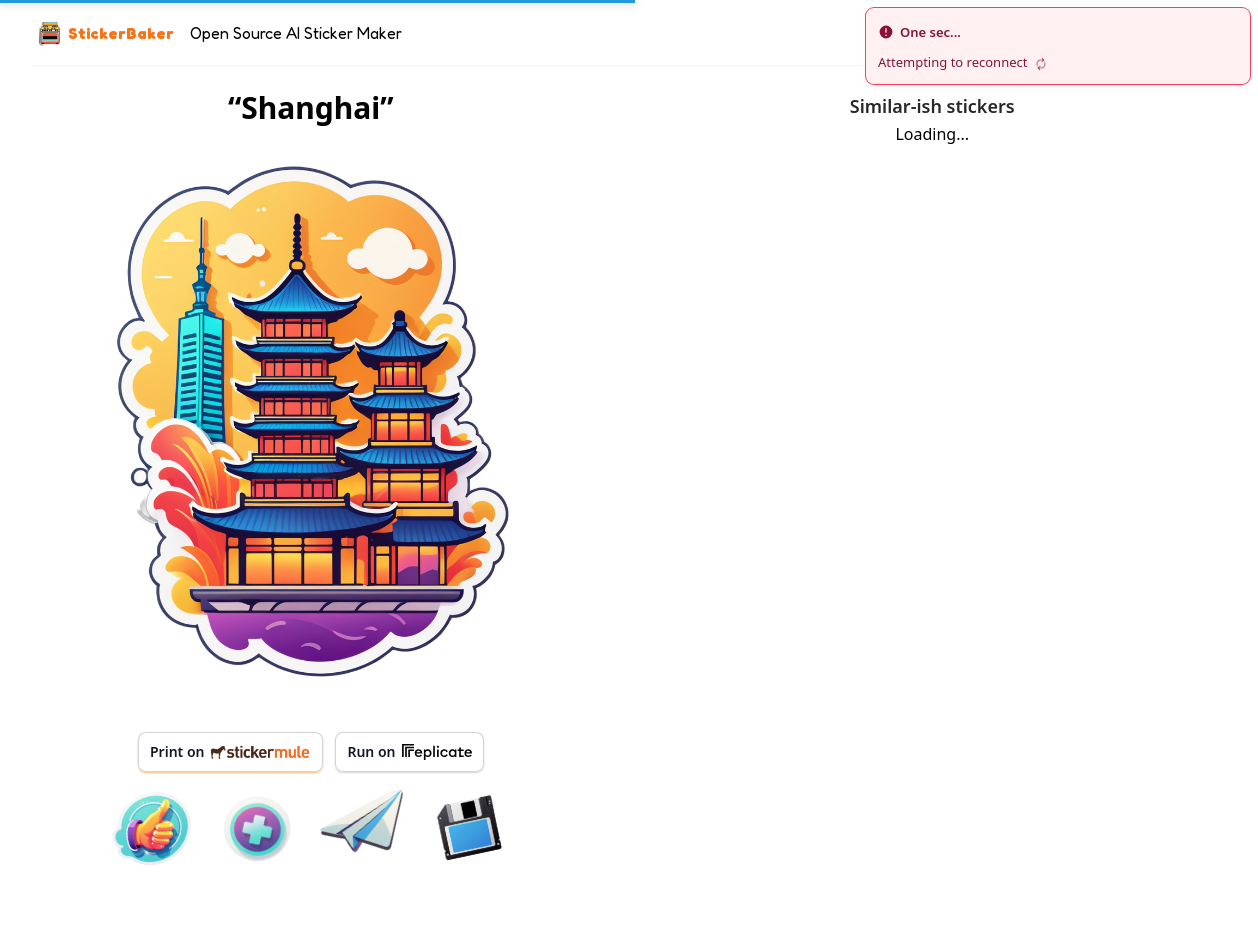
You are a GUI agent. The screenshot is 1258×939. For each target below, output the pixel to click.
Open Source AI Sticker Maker (296, 33)
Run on (409, 752)
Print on (230, 751)
